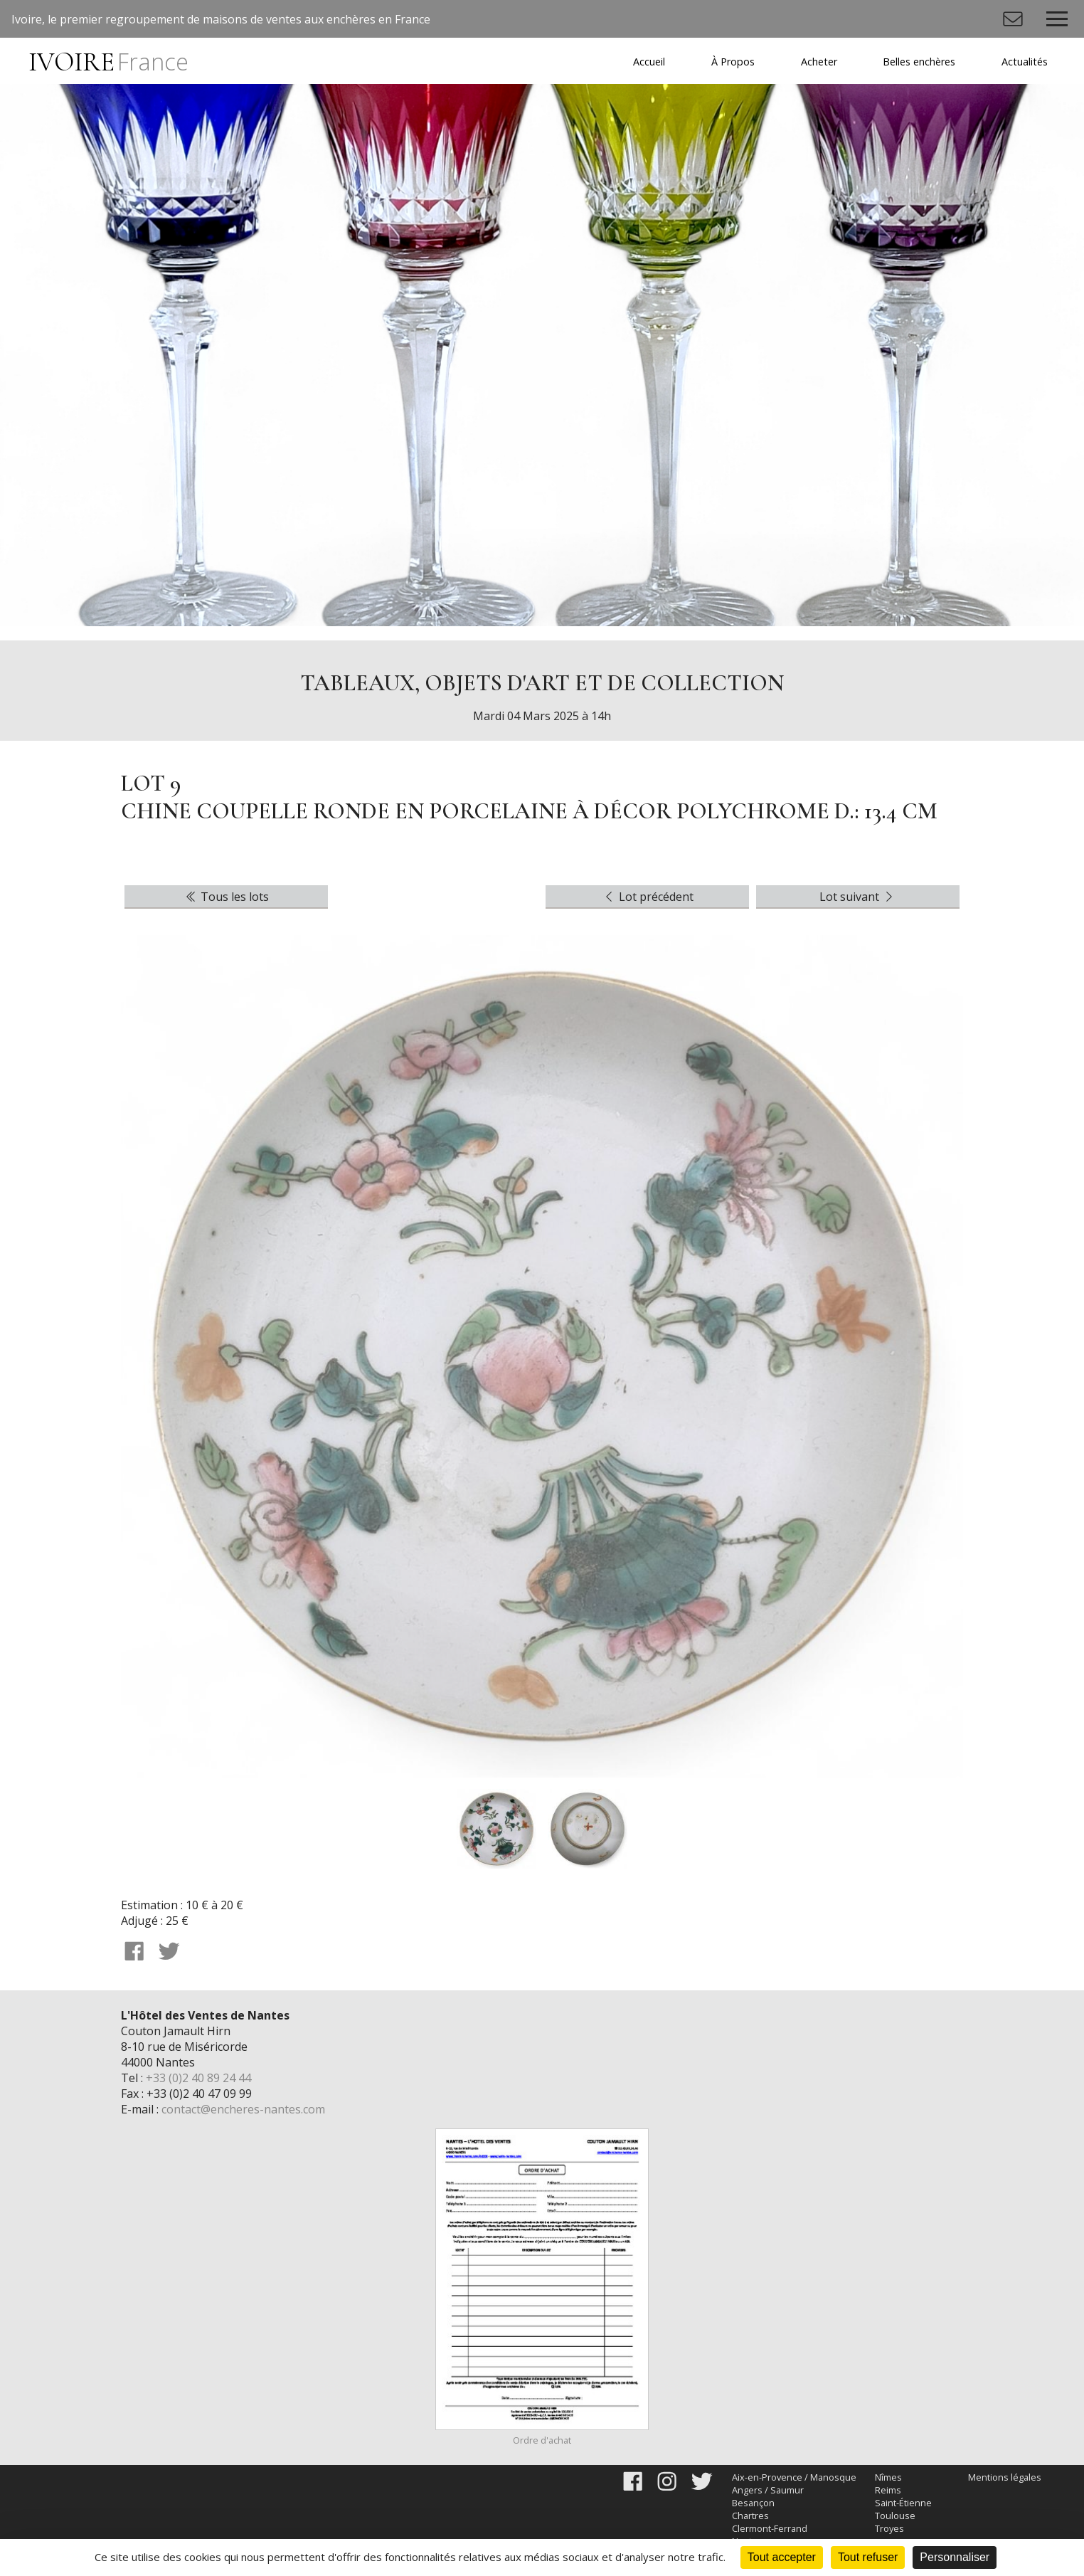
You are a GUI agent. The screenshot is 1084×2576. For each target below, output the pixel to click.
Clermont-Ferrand (769, 2528)
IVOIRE (108, 62)
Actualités (1024, 61)
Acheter (819, 61)
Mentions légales (1004, 2477)
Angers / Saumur (768, 2489)
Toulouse (895, 2515)
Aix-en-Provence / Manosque (794, 2477)
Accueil (649, 61)
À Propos (733, 61)
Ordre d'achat (542, 2440)
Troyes (889, 2528)
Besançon (753, 2502)
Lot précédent (648, 896)
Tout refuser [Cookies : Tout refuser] (868, 2557)
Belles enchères (919, 61)
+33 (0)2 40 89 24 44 (198, 2078)
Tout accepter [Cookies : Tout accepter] (782, 2557)
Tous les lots (226, 896)
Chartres (750, 2515)
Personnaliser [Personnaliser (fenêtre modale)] (954, 2557)
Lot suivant (857, 896)
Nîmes (888, 2477)
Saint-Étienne (903, 2502)
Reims (888, 2489)
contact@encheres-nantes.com (243, 2109)
